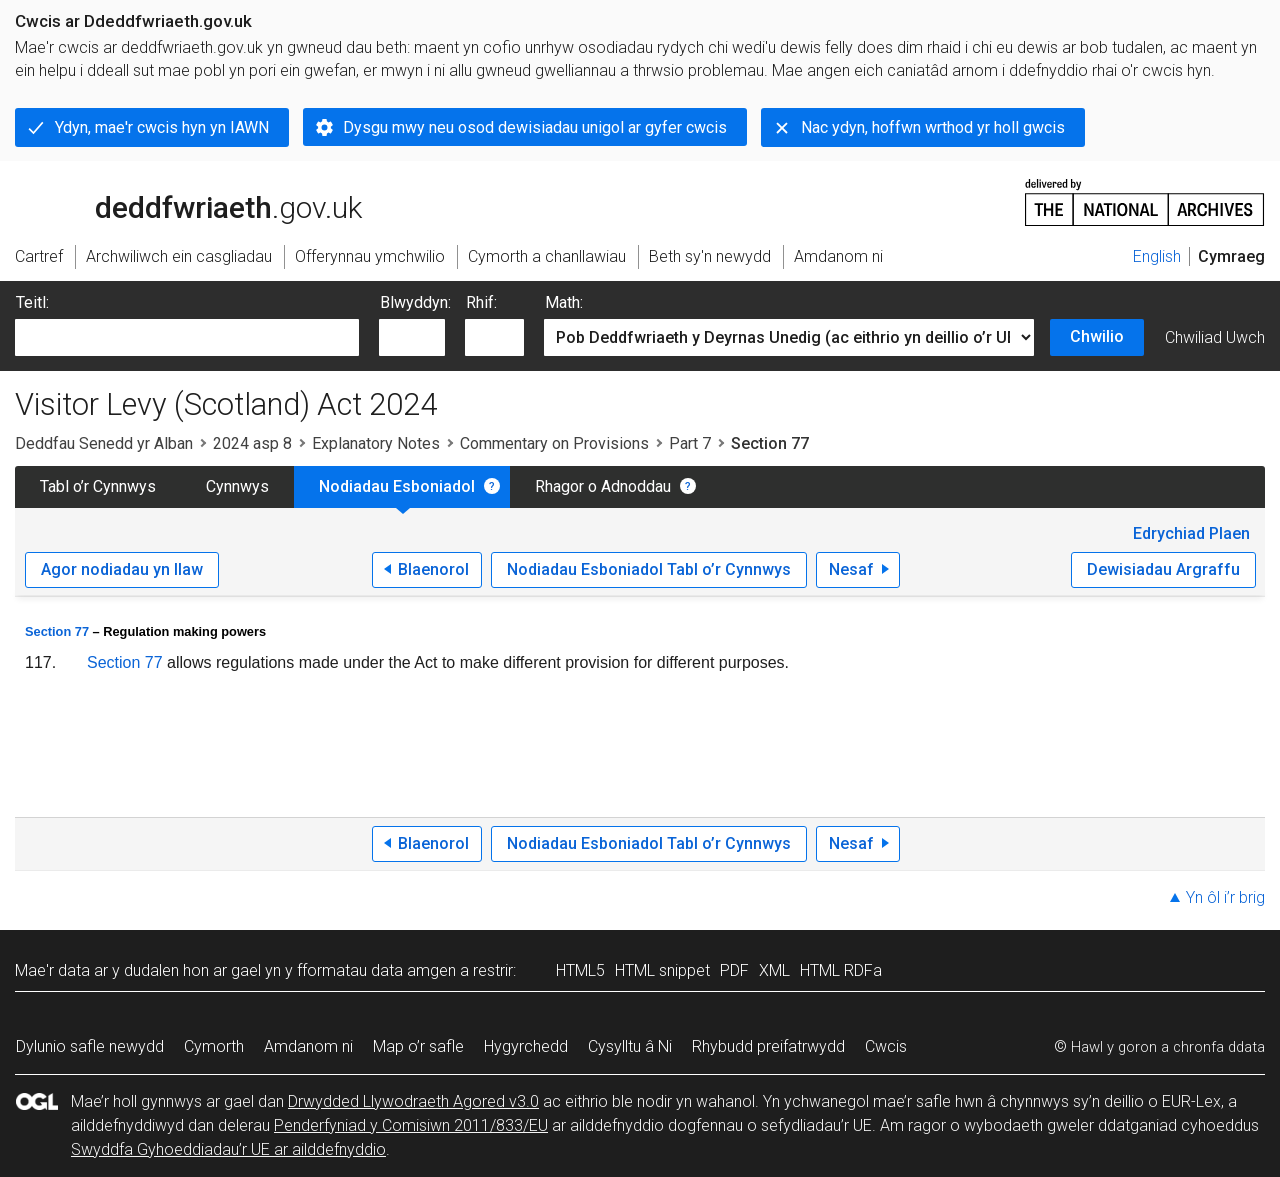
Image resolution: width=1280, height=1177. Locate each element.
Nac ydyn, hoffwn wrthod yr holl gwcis (933, 127)
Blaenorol (433, 569)
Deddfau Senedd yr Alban (104, 443)
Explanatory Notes (376, 443)
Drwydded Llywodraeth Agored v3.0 (413, 1101)
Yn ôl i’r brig (1225, 897)
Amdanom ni (308, 1046)
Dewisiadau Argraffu (1163, 569)
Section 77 (57, 631)
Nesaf (851, 569)
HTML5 (580, 970)
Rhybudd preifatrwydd (768, 1046)
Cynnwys (237, 486)
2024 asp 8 (252, 443)
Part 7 (690, 443)
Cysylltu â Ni (630, 1046)
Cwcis (886, 1046)
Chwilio (1097, 336)
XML (774, 970)
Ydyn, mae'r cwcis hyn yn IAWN (162, 127)
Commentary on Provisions (554, 443)
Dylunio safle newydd (90, 1046)
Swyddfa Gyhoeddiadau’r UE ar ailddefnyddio (228, 1149)
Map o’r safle (418, 1046)
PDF (734, 970)
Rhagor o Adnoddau (603, 486)
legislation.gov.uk (173, 201)
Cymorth (214, 1046)
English (1157, 256)
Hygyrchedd (526, 1046)
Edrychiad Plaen (1191, 533)
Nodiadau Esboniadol (397, 486)
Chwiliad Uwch (1215, 337)
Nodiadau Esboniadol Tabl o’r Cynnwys (649, 569)
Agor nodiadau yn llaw (122, 569)
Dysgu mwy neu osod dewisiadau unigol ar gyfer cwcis (535, 127)
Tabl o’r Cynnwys (98, 486)
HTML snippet (662, 970)
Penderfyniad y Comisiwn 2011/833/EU (411, 1125)
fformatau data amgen (376, 970)
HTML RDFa (841, 970)
